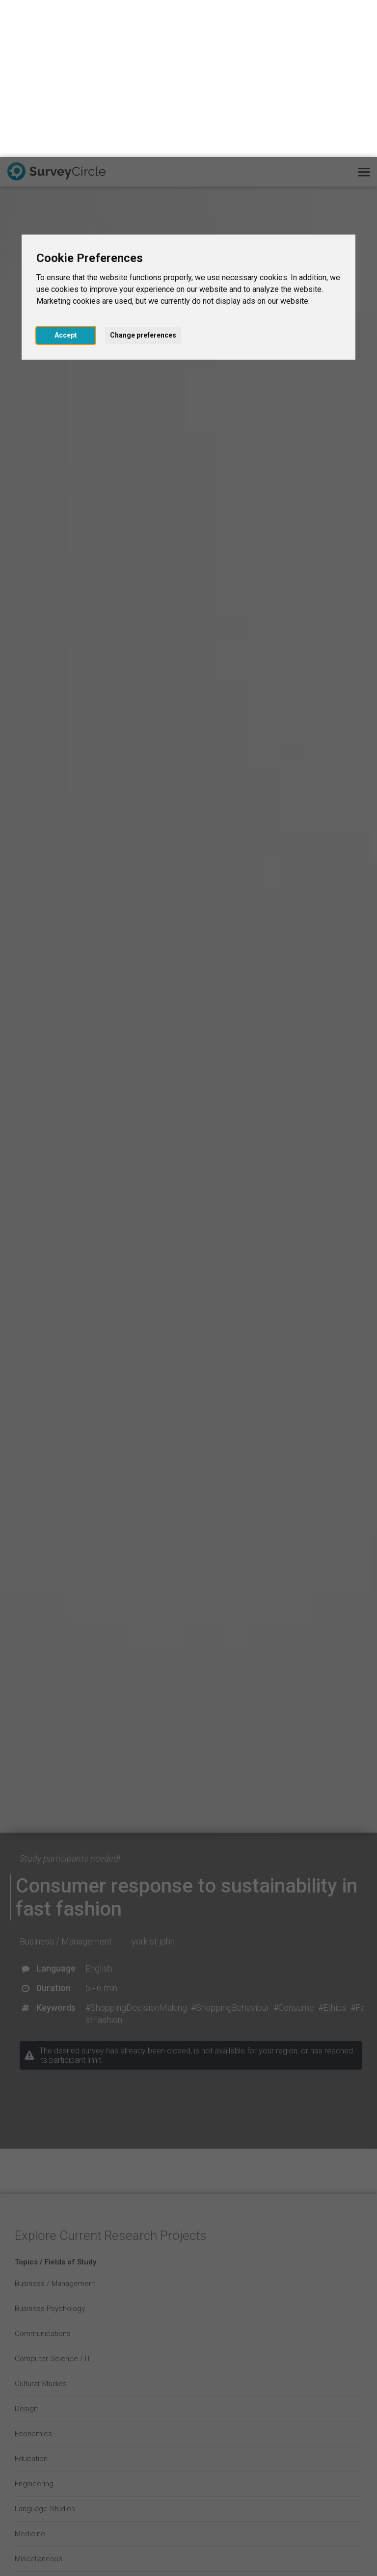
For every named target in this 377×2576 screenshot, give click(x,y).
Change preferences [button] (143, 178)
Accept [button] (65, 178)
